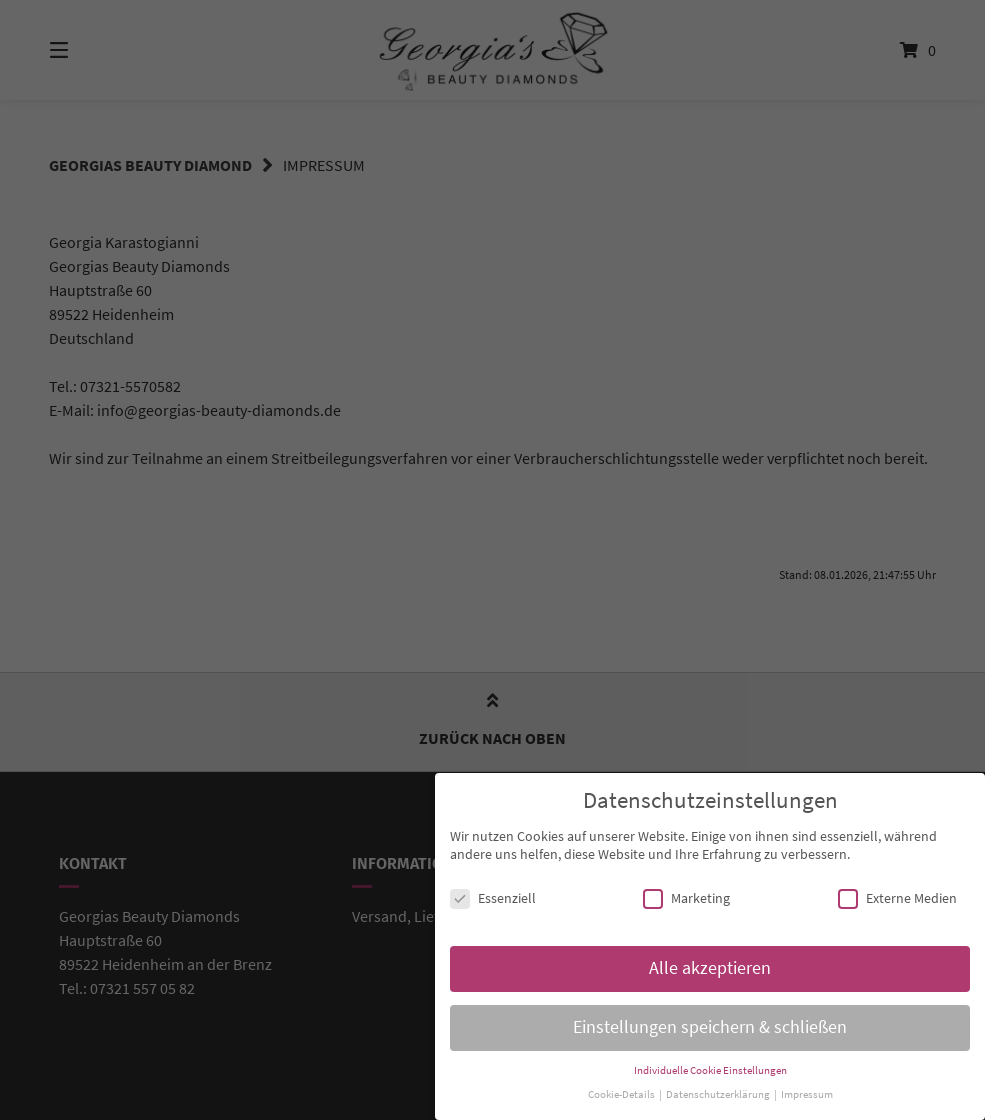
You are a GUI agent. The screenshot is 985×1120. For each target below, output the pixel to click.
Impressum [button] (807, 1092)
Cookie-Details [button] (622, 1092)
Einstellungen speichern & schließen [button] (710, 1024)
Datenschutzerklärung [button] (719, 1092)
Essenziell (493, 896)
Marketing (686, 896)
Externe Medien (897, 896)
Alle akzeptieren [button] (710, 965)
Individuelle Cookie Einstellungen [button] (710, 1067)
